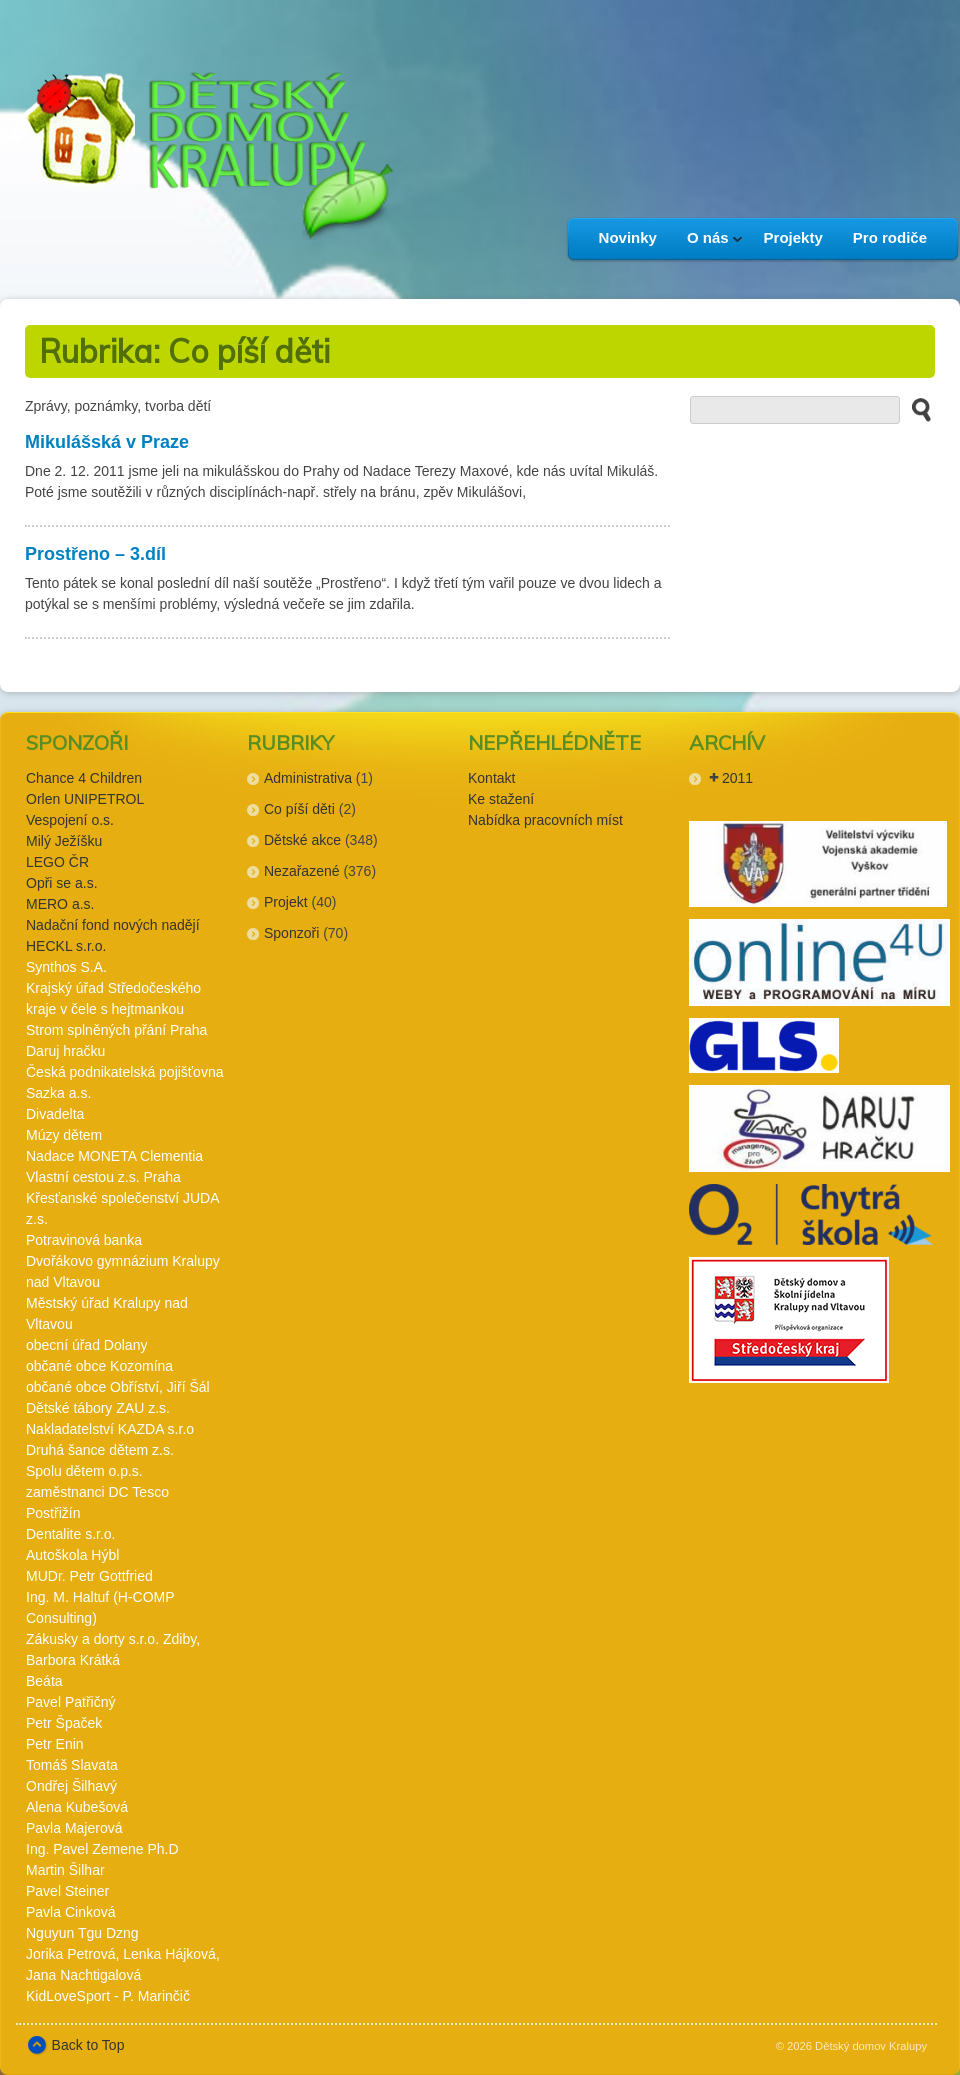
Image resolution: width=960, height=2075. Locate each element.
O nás (707, 244)
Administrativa (308, 778)
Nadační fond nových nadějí (113, 925)
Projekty (793, 237)
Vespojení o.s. (70, 820)
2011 (737, 778)
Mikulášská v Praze (107, 442)
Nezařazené (302, 871)
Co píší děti (299, 809)
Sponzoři (291, 933)
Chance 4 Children (84, 778)
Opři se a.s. (62, 883)
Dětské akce (302, 840)
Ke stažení (501, 799)
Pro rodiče (890, 237)
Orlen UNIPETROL (85, 799)
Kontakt (491, 778)
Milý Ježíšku (64, 841)
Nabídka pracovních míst (545, 820)
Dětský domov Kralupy (871, 2046)
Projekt (286, 902)
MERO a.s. (60, 904)
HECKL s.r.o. (66, 946)
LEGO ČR (57, 862)
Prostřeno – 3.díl (95, 554)
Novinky (628, 237)
